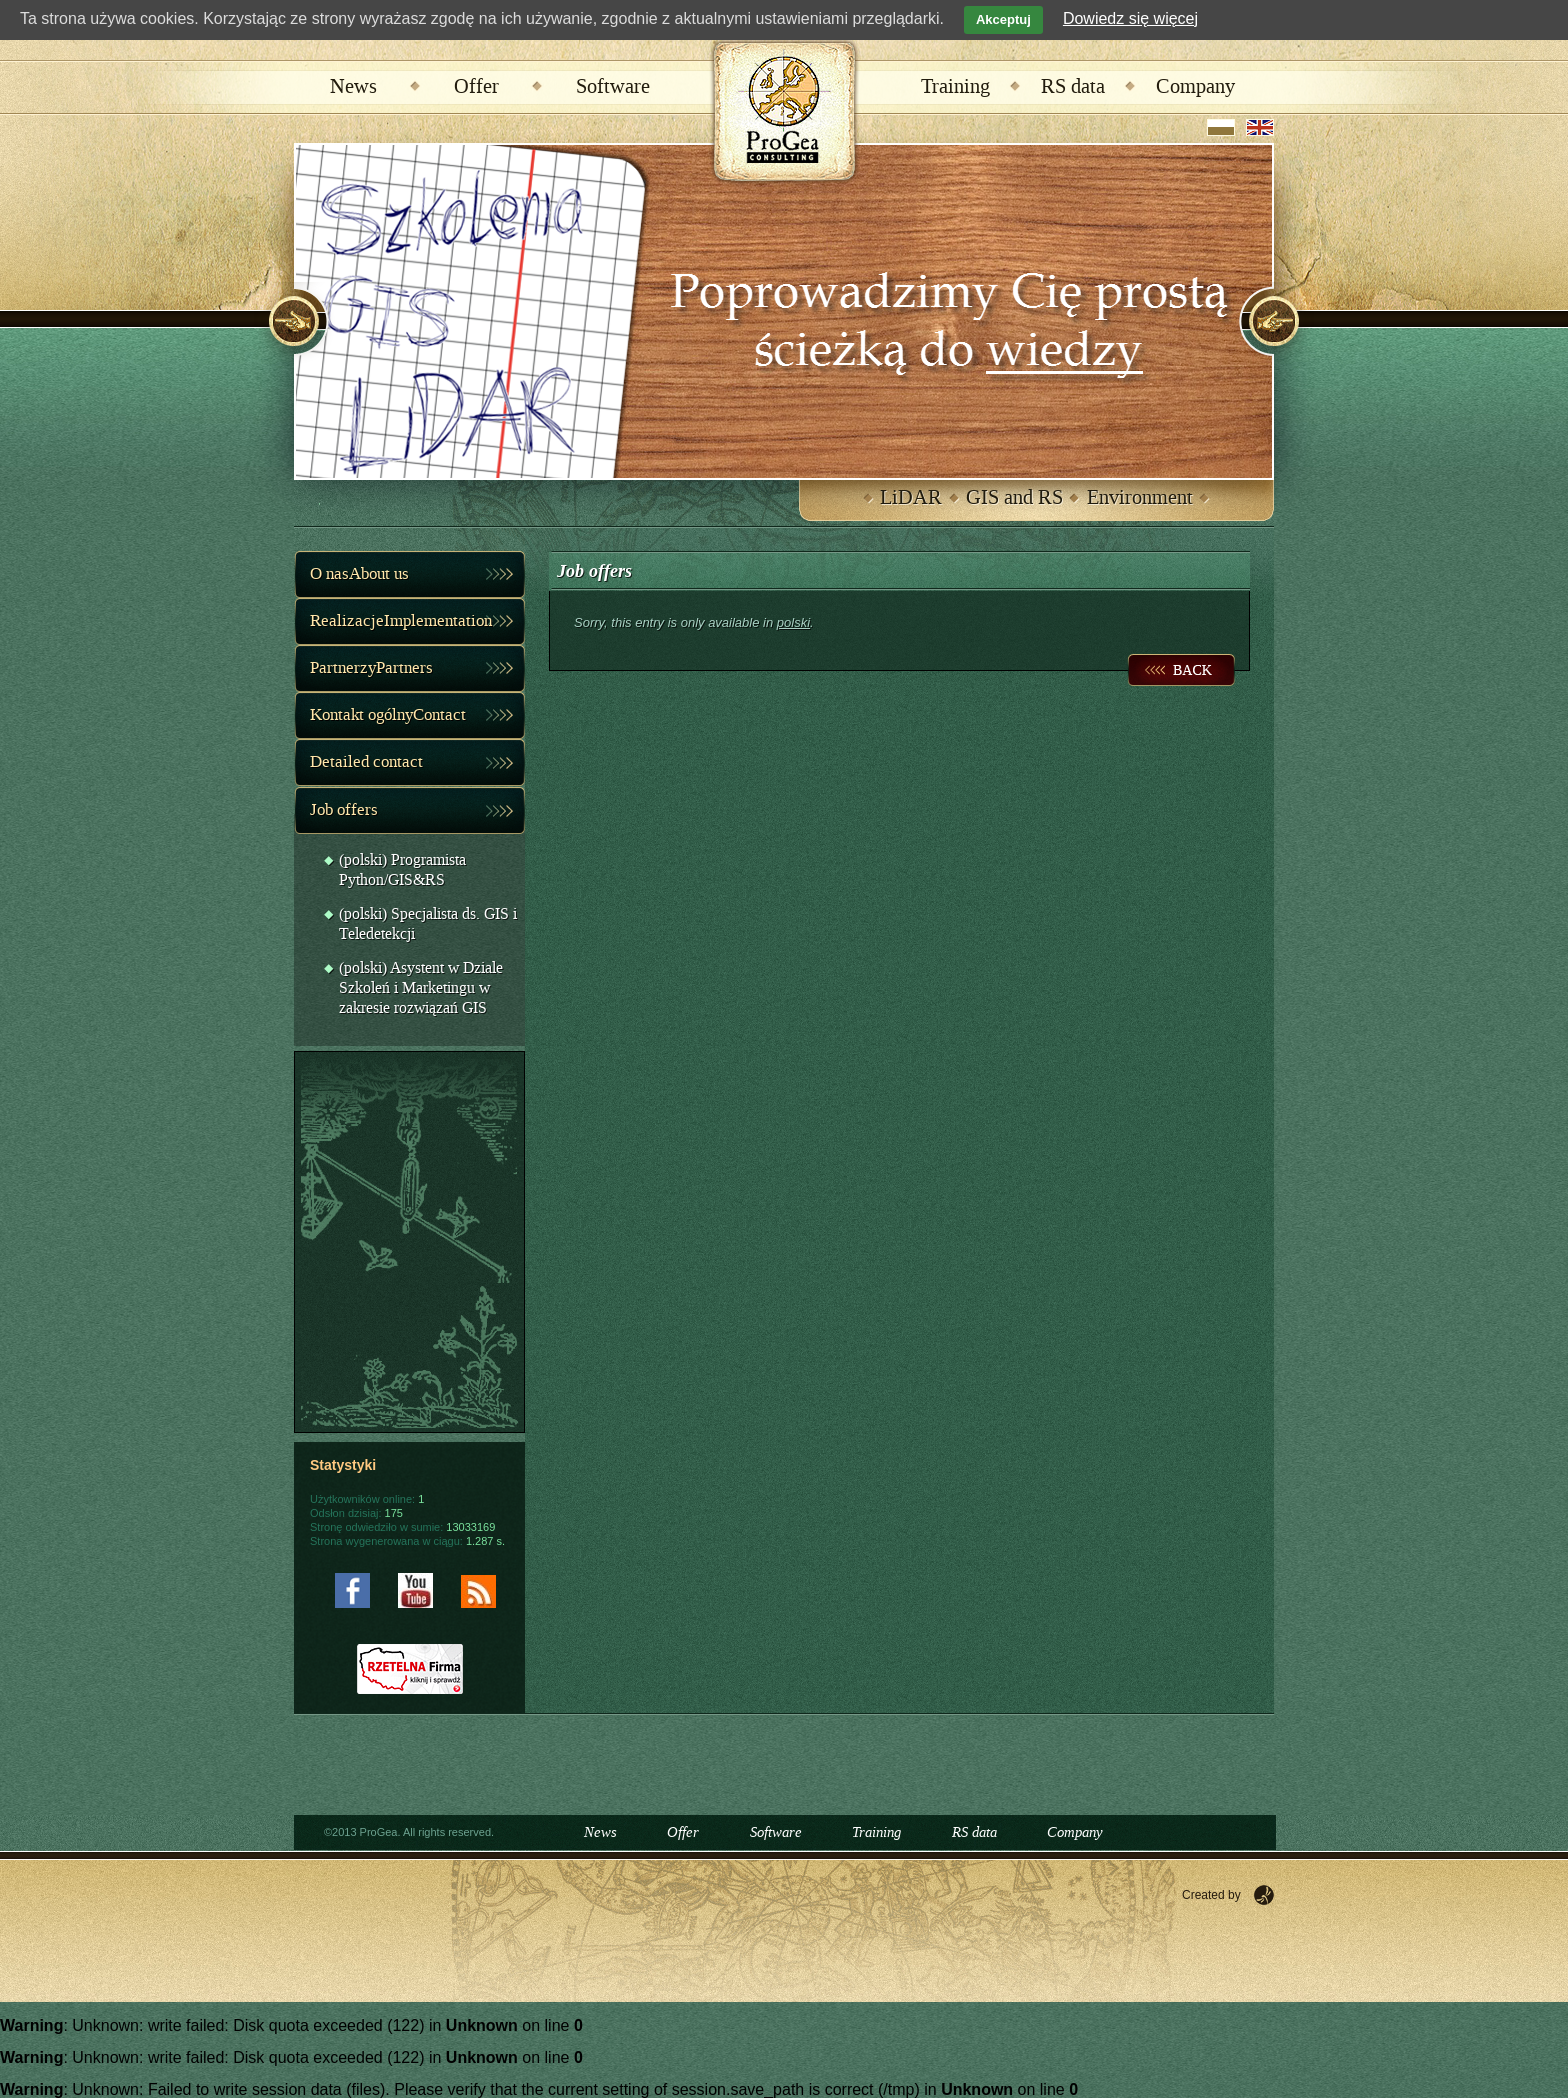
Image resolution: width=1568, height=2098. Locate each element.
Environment (1140, 498)
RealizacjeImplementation (401, 621)
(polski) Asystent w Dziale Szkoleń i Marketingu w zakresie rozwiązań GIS (421, 988)
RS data (1073, 87)
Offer (476, 87)
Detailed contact (366, 762)
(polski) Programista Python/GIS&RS (402, 870)
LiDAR (911, 498)
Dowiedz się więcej (1130, 18)
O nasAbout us (359, 574)
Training (955, 87)
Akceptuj (1003, 19)
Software (613, 87)
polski (793, 622)
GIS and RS (1014, 498)
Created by (1211, 1895)
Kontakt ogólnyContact (388, 715)
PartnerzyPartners (371, 668)
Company (1195, 87)
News (353, 87)
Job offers (344, 810)
